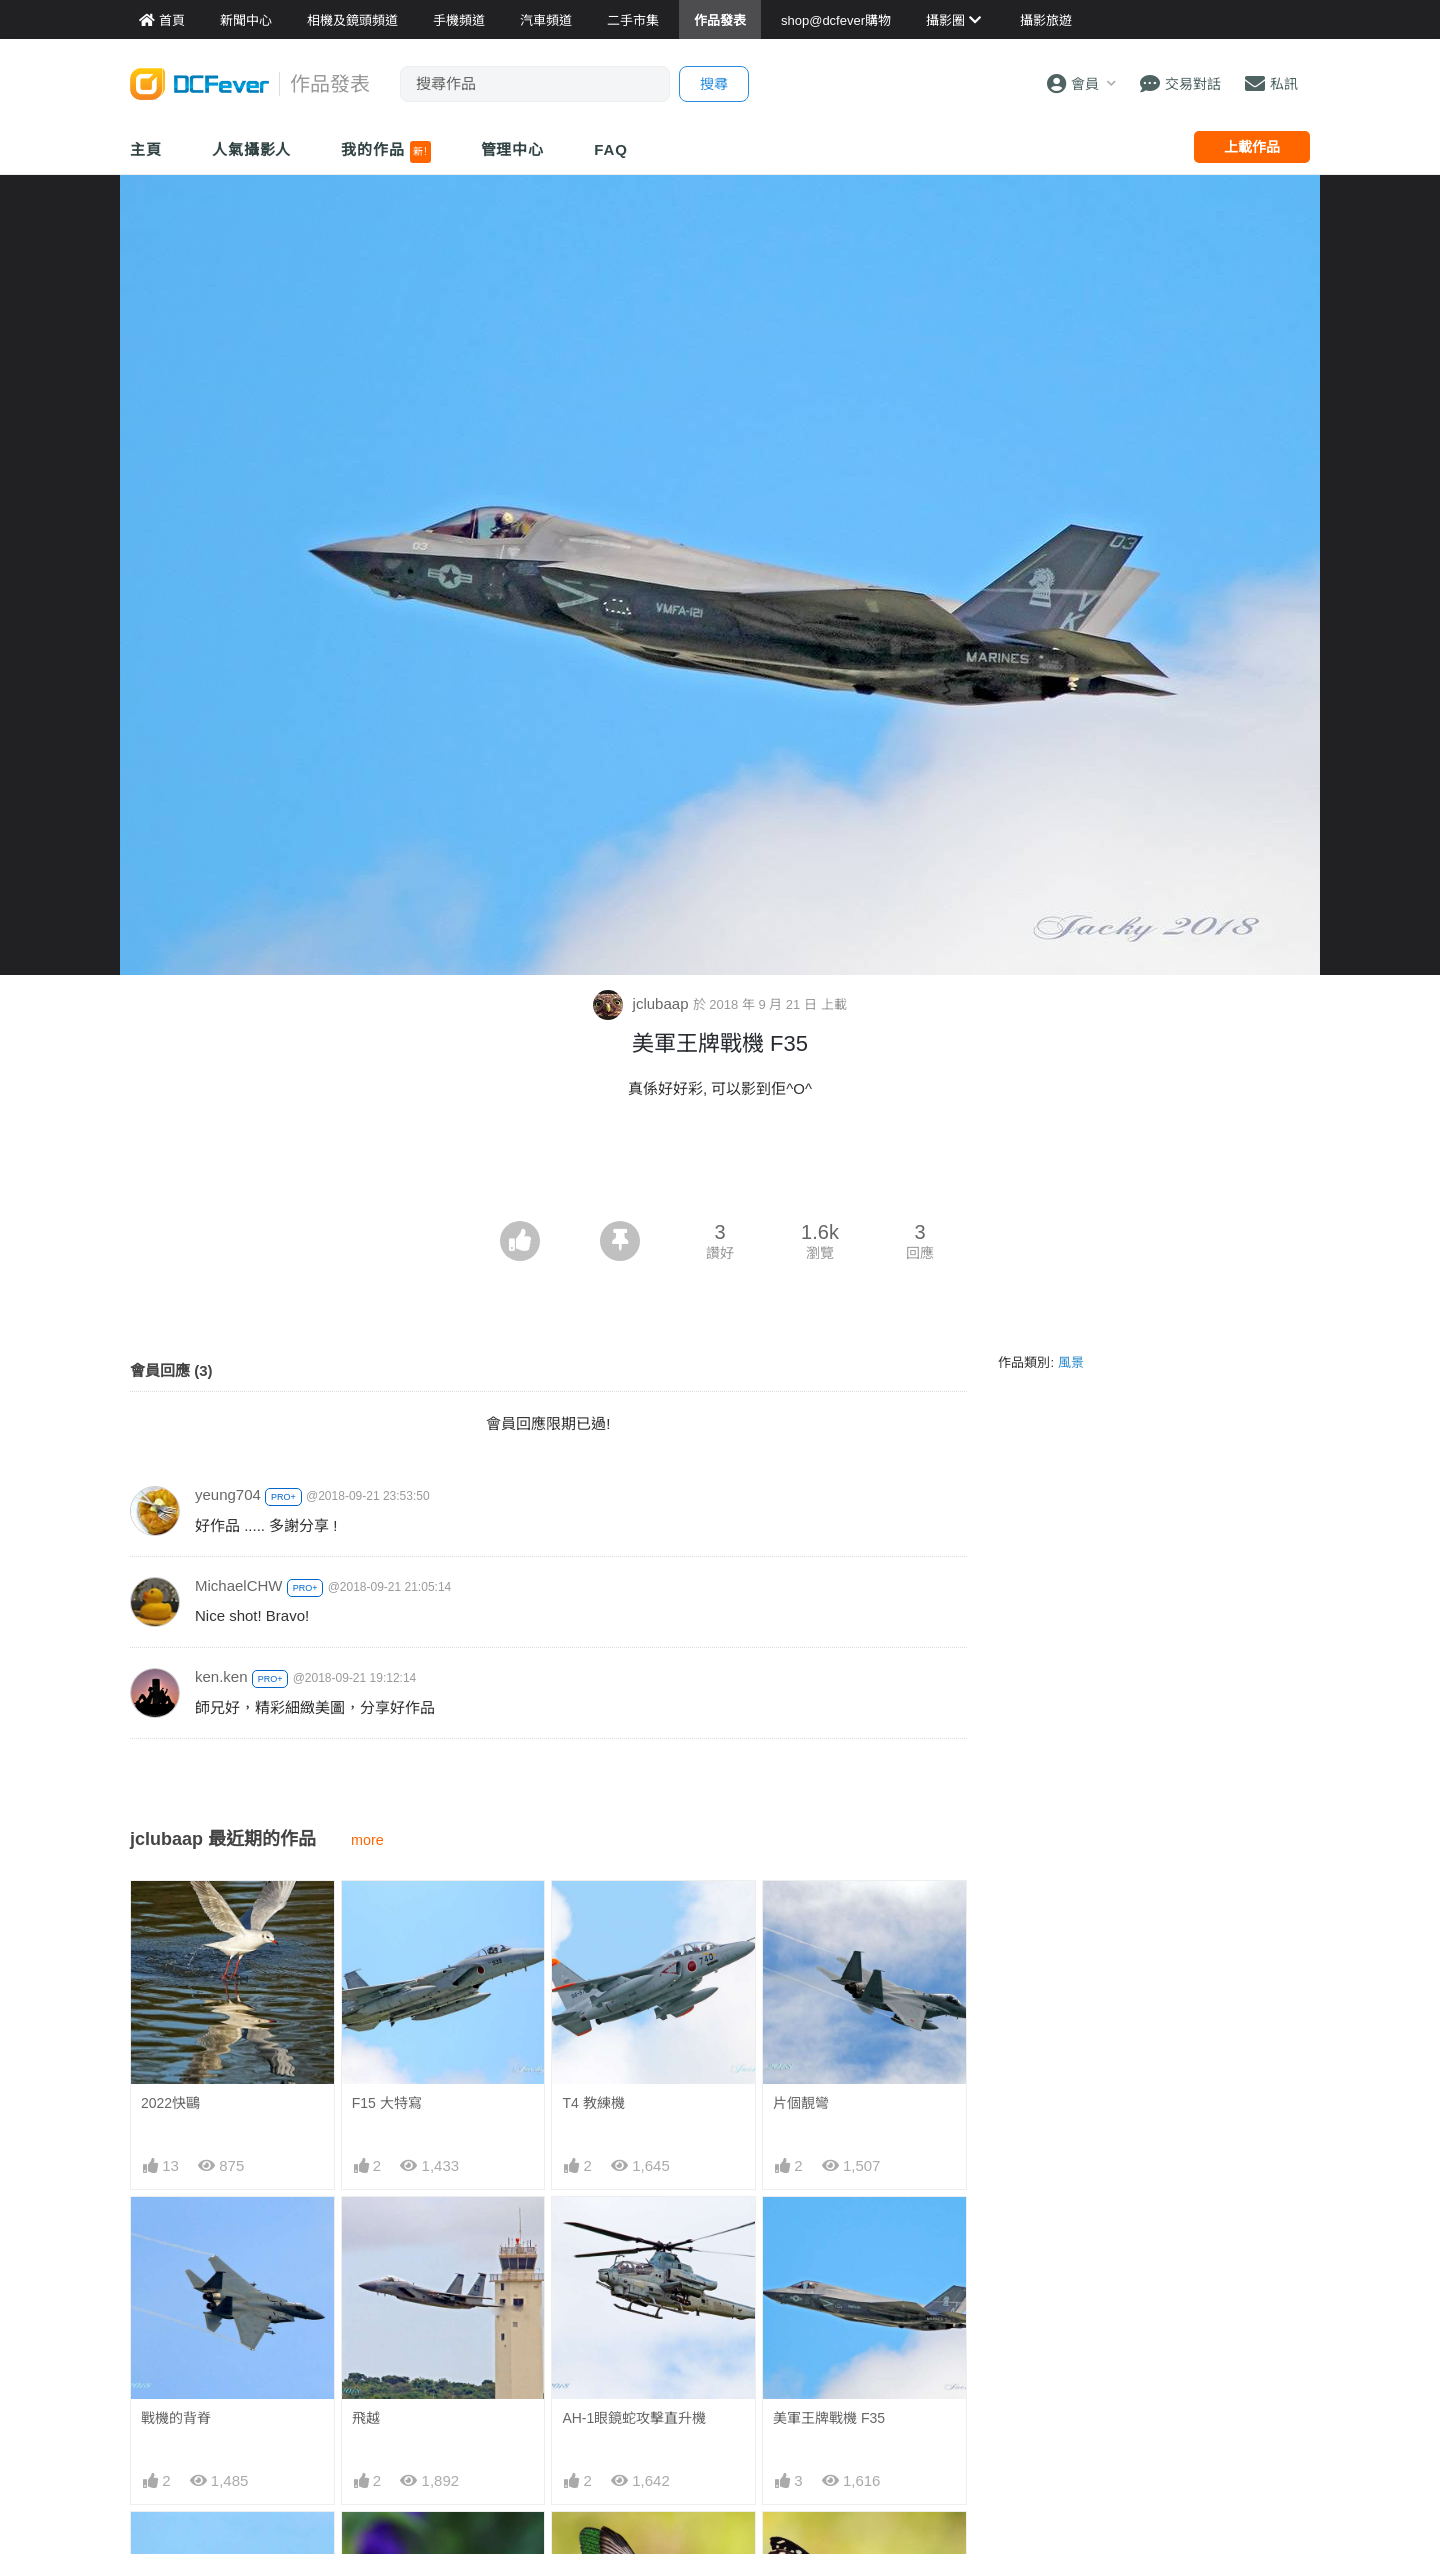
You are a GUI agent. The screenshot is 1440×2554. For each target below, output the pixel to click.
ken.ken (221, 1676)
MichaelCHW (239, 1585)
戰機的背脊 (176, 2418)
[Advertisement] (720, 1166)
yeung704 (228, 1494)
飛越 (366, 2418)
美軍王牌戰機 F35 (829, 2418)
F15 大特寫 (387, 2103)
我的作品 (385, 152)
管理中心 (513, 149)
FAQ (611, 149)
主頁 (146, 149)
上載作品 (1252, 147)
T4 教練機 (593, 2103)
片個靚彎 (801, 2103)
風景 (1071, 1362)
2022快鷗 (170, 2103)
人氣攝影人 (252, 149)
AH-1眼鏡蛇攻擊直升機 (634, 2418)
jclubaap (642, 1003)
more (367, 1840)
